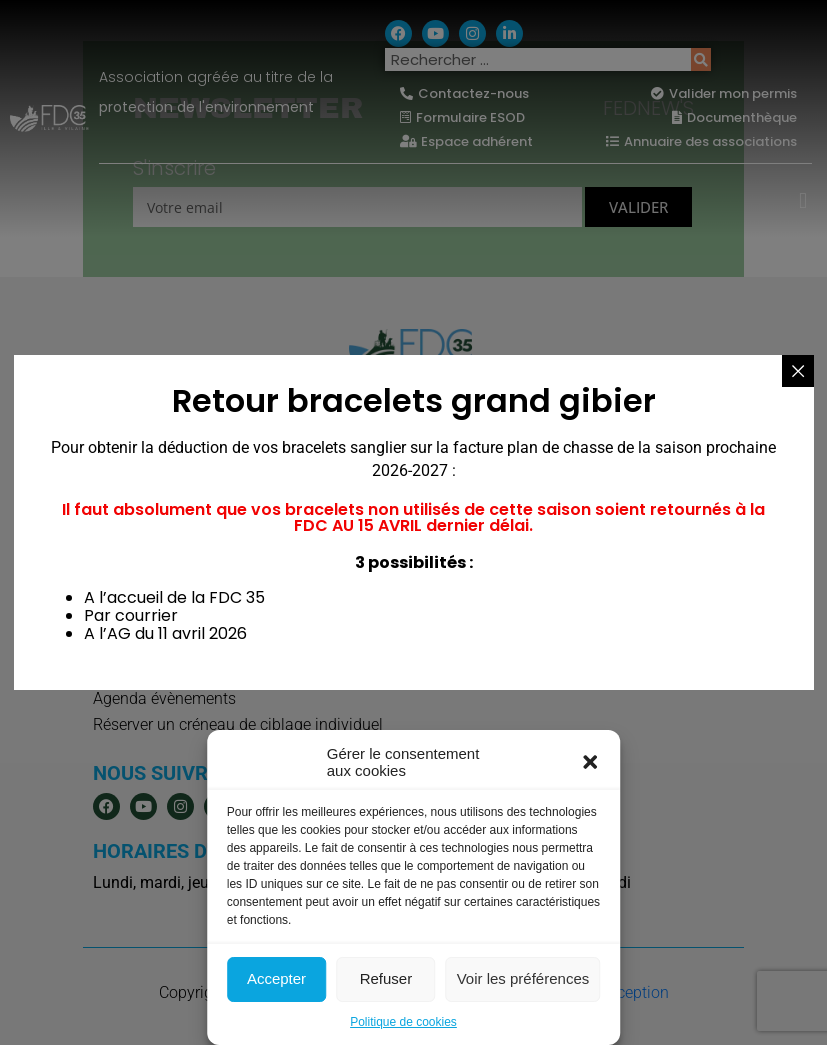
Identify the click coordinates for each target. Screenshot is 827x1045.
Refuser (386, 978)
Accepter (276, 978)
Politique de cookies (403, 1022)
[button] (590, 762)
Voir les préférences (523, 978)
